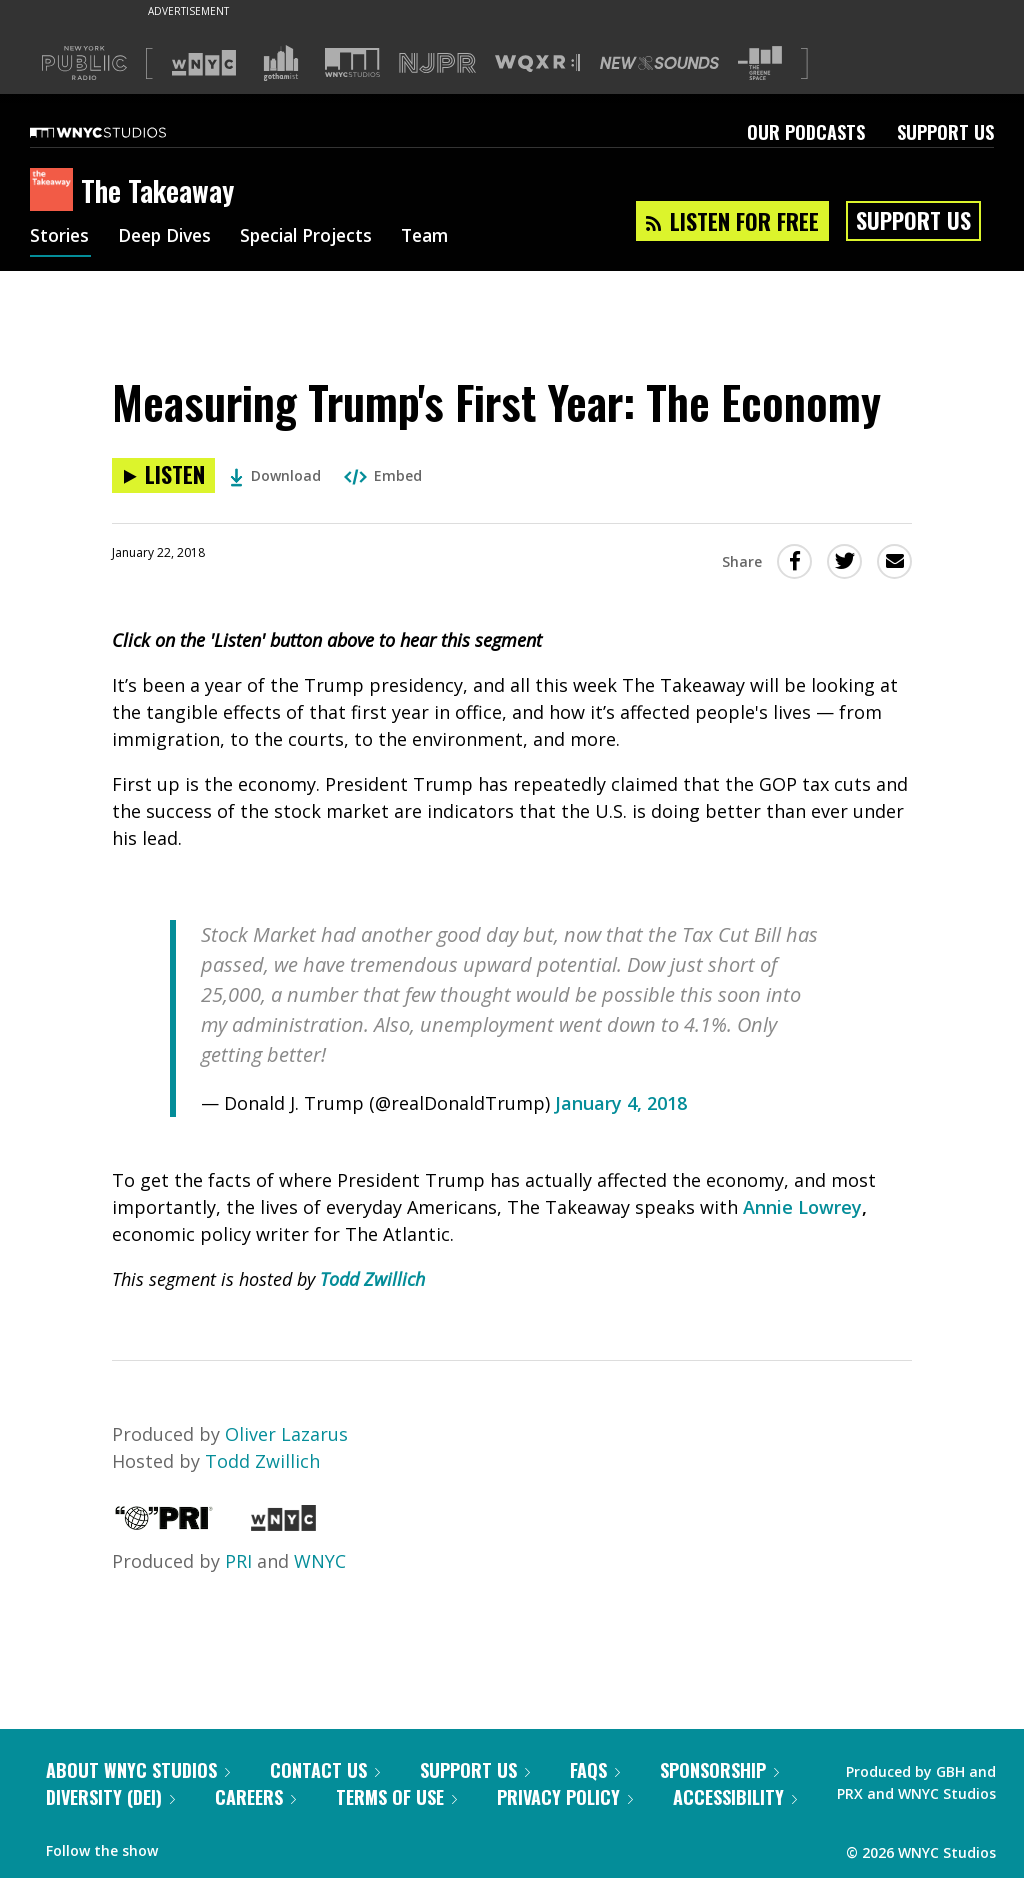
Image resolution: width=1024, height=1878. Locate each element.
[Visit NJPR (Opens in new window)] (437, 63)
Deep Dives (169, 238)
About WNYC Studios (138, 1770)
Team (441, 238)
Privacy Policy (565, 1797)
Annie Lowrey (802, 1207)
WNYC (320, 1561)
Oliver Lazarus (286, 1434)
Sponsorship (719, 1770)
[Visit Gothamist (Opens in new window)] (281, 63)
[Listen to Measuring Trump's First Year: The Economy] (163, 475)
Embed (383, 475)
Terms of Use (396, 1797)
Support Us (945, 132)
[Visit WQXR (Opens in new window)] (537, 63)
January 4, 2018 (621, 1103)
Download (275, 475)
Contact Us (325, 1770)
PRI (238, 1561)
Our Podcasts (806, 132)
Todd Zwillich (372, 1279)
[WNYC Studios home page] (123, 132)
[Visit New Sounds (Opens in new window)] (659, 63)
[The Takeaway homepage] (55, 191)
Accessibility (735, 1797)
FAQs (595, 1770)
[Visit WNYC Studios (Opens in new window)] (352, 62)
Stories (60, 238)
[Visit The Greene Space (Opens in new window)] (760, 63)
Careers (255, 1797)
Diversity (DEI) (110, 1797)
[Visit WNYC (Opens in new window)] (204, 63)
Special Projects (317, 238)
